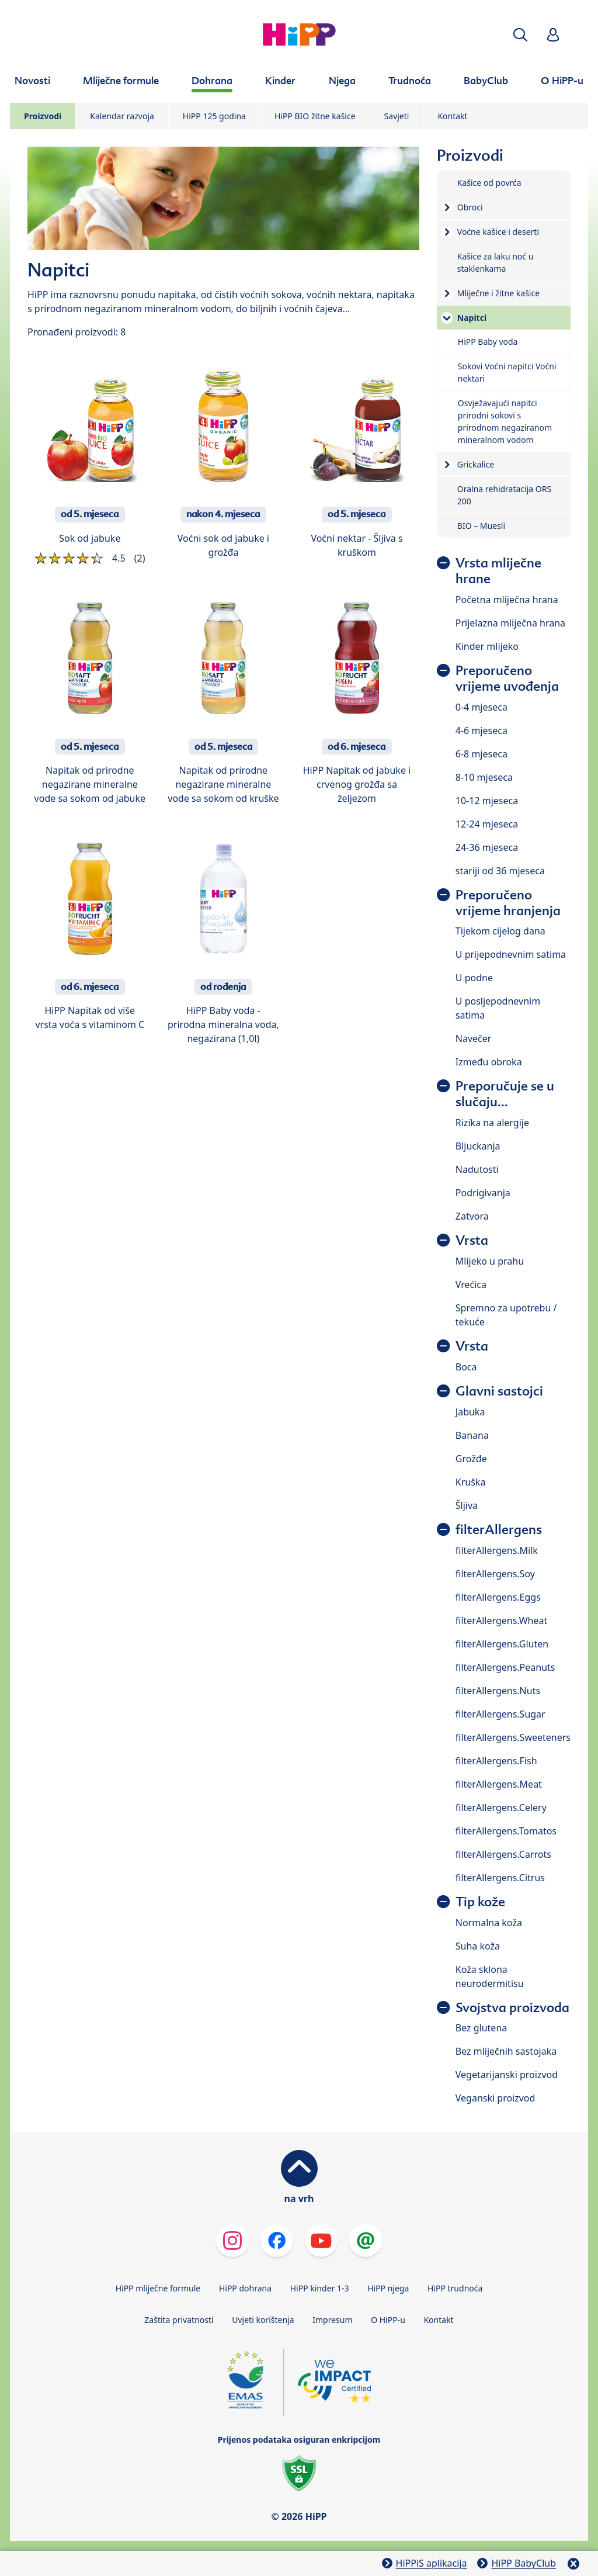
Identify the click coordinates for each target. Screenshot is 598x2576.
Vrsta (472, 1240)
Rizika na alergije (492, 1122)
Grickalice (475, 464)
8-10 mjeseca (484, 777)
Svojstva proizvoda (512, 2008)
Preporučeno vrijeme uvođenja (507, 678)
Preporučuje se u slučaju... (505, 1094)
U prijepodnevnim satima (511, 954)
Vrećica (471, 1284)
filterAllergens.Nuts (498, 1690)
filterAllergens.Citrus (500, 1877)
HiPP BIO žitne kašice (315, 116)
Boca (466, 1366)
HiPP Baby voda (488, 341)
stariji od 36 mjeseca (500, 870)
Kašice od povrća (489, 182)
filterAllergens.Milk (497, 1550)
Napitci (471, 317)
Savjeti (396, 116)
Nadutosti (477, 1169)
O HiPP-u (388, 2319)
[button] (520, 35)
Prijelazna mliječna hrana (510, 623)
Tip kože (480, 1902)
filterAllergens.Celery (501, 1807)
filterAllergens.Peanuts (505, 1667)
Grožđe (471, 1458)
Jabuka (470, 1411)
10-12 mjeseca (487, 800)
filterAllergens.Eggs (498, 1597)
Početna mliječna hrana (507, 599)
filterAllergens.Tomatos (506, 1830)
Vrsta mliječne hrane (498, 571)
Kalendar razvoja (122, 116)
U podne (474, 977)
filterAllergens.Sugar (500, 1714)
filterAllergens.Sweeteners (513, 1737)
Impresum (332, 2319)
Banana (472, 1435)
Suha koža (478, 1946)
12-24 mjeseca (487, 824)
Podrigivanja (483, 1192)
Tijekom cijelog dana (500, 931)
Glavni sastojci (499, 1391)
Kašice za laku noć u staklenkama (495, 262)
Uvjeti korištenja (263, 2319)
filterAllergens (499, 1530)
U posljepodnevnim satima (498, 1008)
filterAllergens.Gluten (502, 1643)
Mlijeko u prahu (490, 1261)
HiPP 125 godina (214, 116)
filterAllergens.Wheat (501, 1620)
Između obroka (489, 1061)
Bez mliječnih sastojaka (506, 2051)
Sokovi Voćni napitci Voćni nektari (507, 372)
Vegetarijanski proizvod (507, 2074)
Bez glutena (481, 2027)
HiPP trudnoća (454, 2288)
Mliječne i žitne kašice (498, 293)
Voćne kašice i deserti (498, 231)
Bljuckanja (478, 1146)
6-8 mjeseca (481, 753)
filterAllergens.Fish (496, 1760)
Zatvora (472, 1216)
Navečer (474, 1038)
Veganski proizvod (496, 2098)
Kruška (471, 1482)
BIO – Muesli (481, 525)
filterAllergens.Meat (499, 1784)
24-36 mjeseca (487, 847)
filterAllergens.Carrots (503, 1854)
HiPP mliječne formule (158, 2288)
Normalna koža (489, 1922)
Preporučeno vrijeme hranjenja (508, 903)
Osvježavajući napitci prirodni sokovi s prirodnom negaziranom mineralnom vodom (505, 421)
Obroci (470, 207)
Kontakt (452, 116)
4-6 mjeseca (481, 730)
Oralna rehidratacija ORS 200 (504, 495)
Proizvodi (42, 116)
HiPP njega (388, 2288)
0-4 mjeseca (481, 707)
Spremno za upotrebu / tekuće (506, 1314)
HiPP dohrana (245, 2288)
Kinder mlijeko (487, 646)
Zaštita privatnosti (178, 2319)
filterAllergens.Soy (495, 1573)
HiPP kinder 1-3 (319, 2288)
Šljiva (467, 1505)
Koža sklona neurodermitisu (490, 1976)
